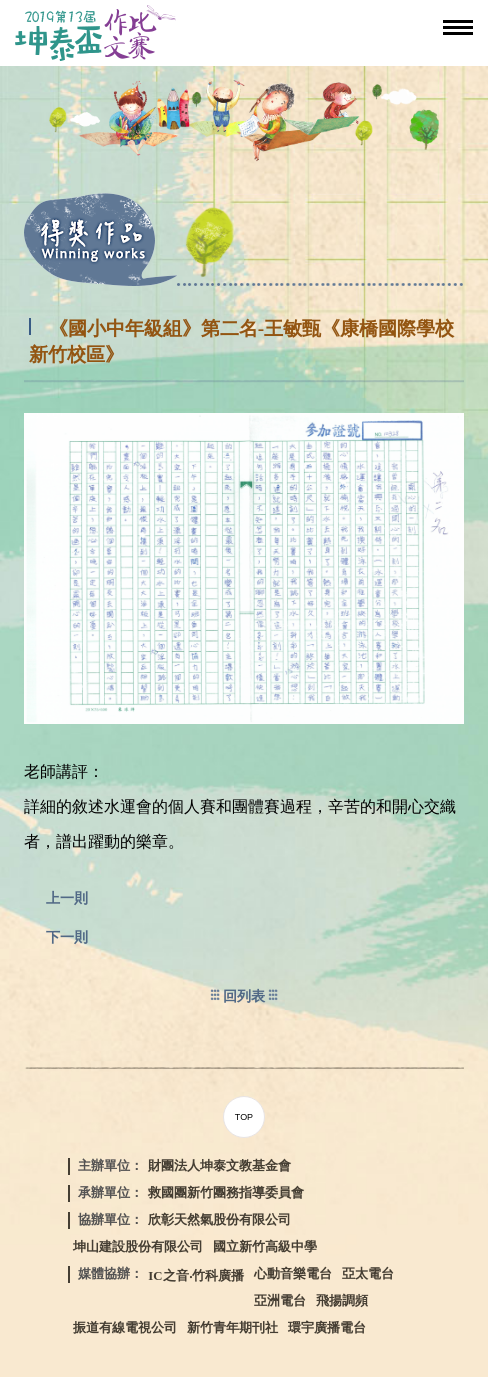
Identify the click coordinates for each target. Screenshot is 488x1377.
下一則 (67, 937)
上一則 (67, 898)
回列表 (244, 996)
